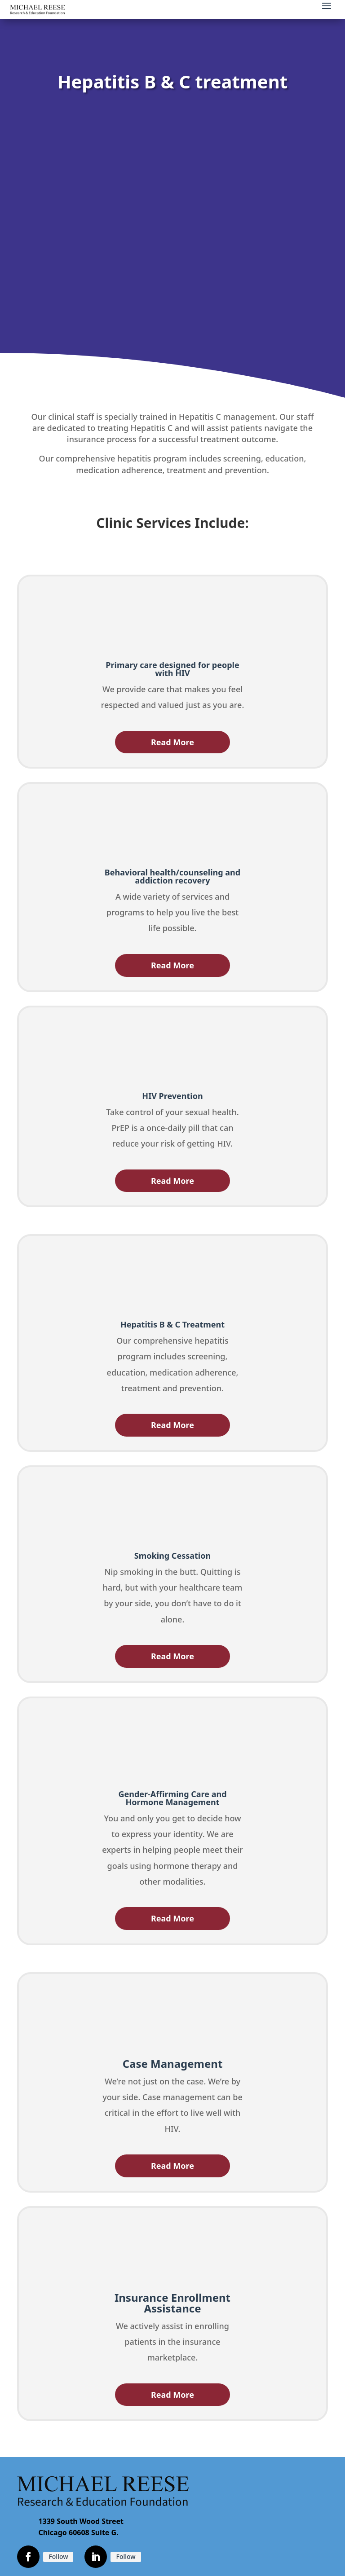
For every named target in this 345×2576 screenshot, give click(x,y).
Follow (58, 2556)
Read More (172, 742)
